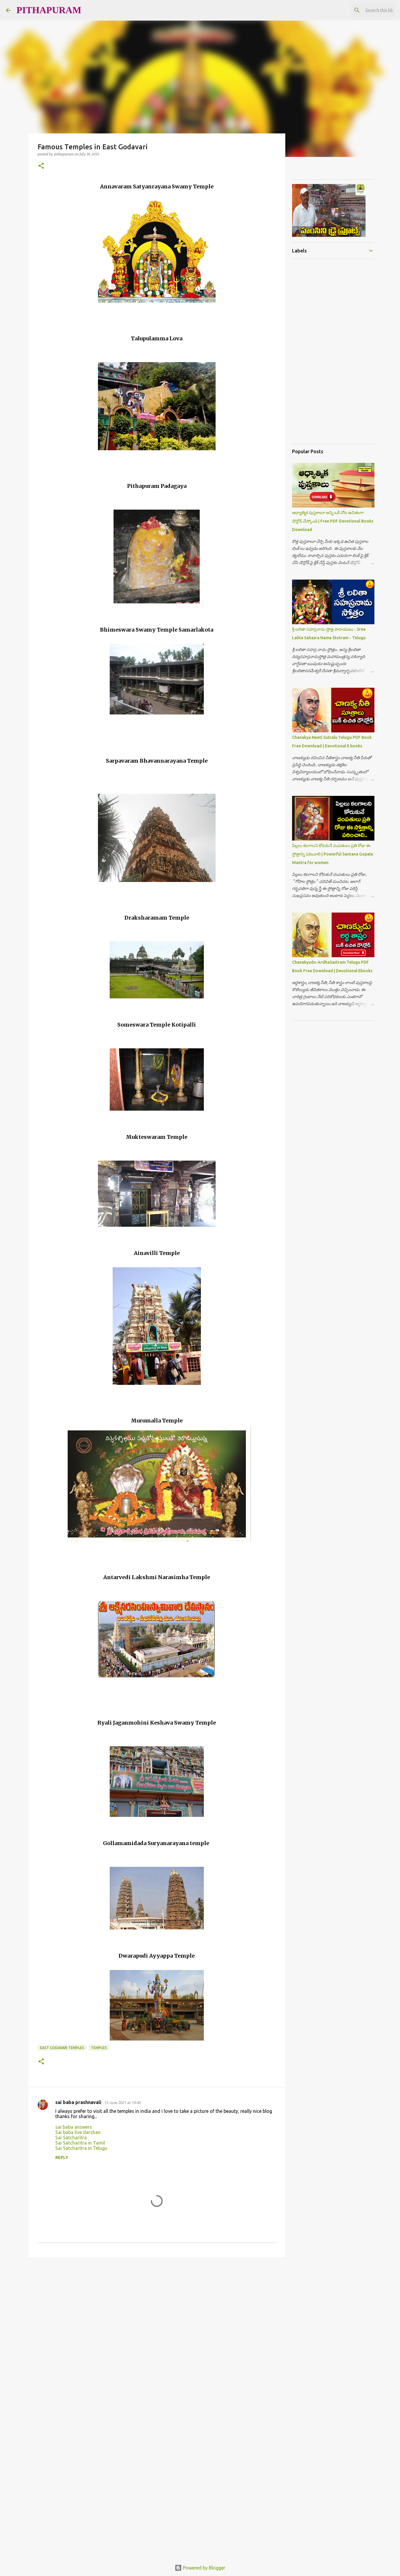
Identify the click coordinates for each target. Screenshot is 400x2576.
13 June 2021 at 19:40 (122, 2102)
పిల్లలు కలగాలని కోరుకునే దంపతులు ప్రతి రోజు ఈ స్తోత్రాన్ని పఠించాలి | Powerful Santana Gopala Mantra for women (332, 854)
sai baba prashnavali (78, 2102)
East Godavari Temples (62, 2048)
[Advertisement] (145, 740)
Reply (61, 2157)
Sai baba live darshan (78, 2132)
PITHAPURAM (48, 10)
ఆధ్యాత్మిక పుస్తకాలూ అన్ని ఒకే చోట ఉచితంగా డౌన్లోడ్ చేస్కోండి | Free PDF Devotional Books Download (332, 521)
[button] (41, 166)
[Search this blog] (364, 10)
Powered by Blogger (200, 2567)
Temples (99, 2048)
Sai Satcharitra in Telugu (81, 2148)
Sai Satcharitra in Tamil (80, 2142)
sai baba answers (73, 2127)
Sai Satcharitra (71, 2137)
